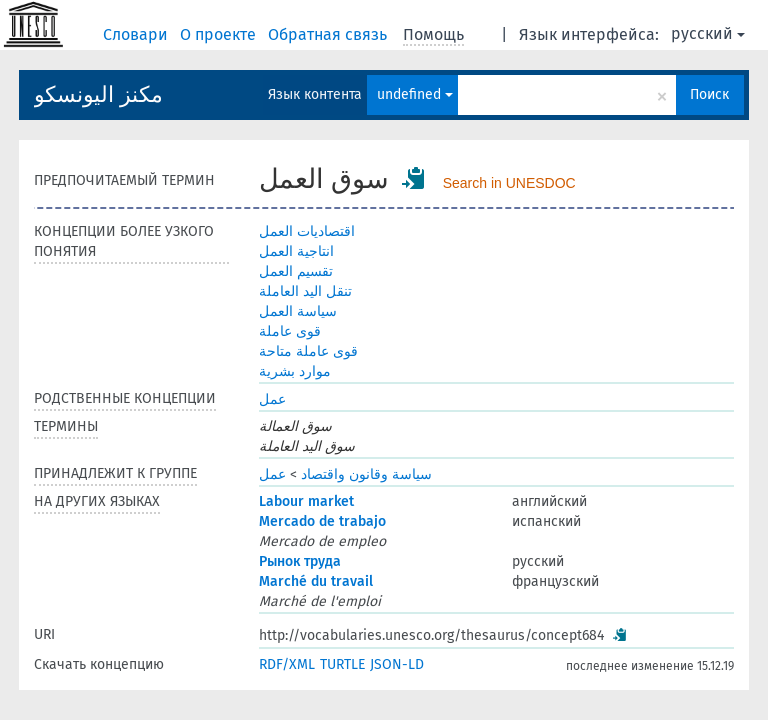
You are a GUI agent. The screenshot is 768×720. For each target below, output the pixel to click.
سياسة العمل (298, 311)
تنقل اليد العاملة (305, 291)
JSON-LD (397, 664)
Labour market (306, 501)
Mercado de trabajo (322, 521)
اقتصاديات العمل (307, 231)
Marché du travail (316, 581)
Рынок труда (300, 561)
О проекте (220, 34)
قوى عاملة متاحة (308, 351)
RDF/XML (287, 664)
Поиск (709, 94)
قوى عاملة (290, 331)
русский (708, 33)
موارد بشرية (295, 371)
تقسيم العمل (296, 271)
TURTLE (342, 664)
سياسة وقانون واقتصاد (366, 474)
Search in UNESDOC (509, 183)
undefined (415, 94)
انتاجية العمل (296, 251)
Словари (137, 34)
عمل (272, 399)
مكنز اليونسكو (98, 94)
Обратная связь (329, 34)
